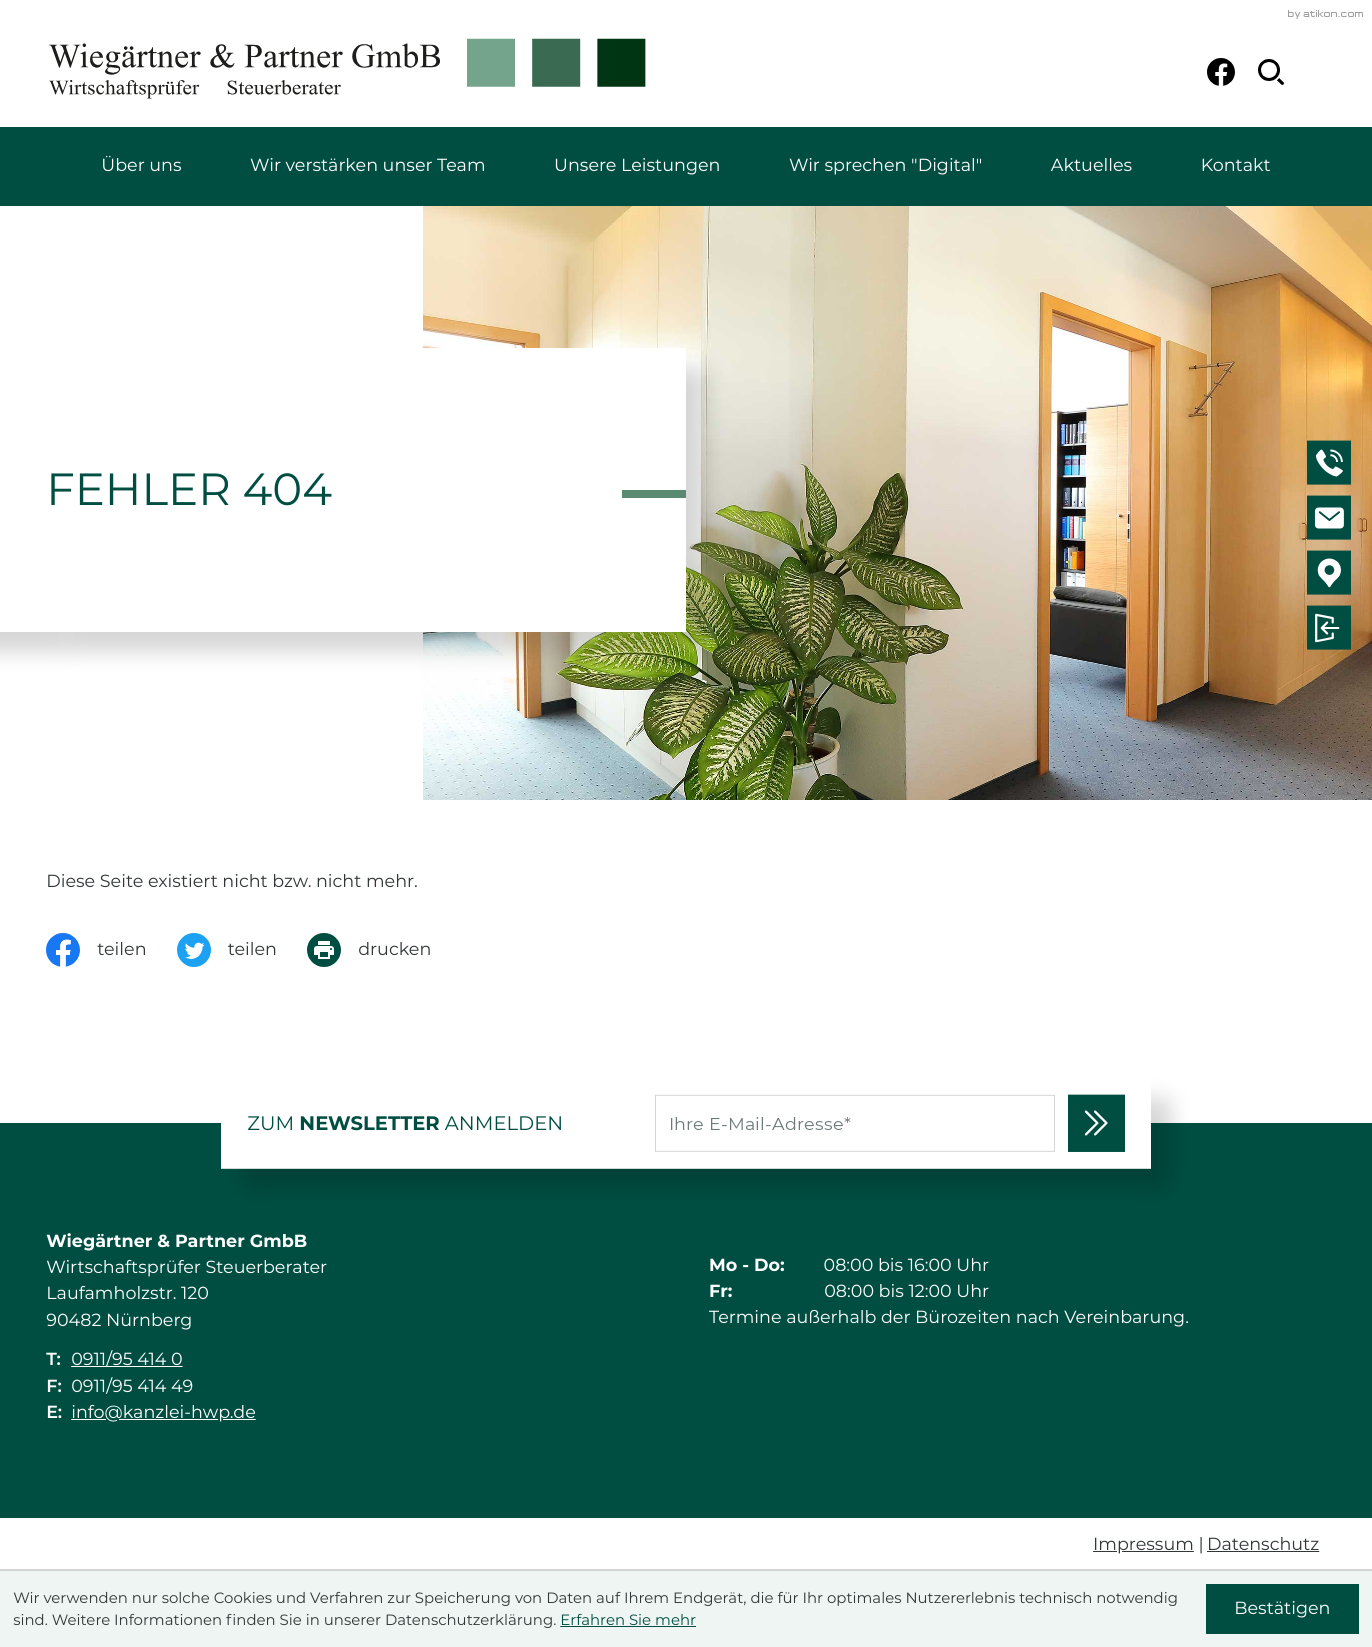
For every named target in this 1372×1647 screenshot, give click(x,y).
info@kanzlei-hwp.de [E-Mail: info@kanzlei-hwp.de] (163, 1412)
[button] (1332, 466)
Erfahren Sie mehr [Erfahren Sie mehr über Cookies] (628, 1620)
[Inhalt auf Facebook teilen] (111, 950)
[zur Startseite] (347, 72)
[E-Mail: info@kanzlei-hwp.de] (1332, 521)
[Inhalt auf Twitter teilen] (242, 950)
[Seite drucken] (384, 950)
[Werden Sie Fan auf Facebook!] (1221, 72)
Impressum (1143, 1544)
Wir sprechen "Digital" (885, 165)
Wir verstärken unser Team (367, 165)
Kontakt (1236, 165)
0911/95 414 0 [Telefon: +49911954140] (126, 1359)
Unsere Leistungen (637, 165)
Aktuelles (1091, 165)
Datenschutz (1263, 1544)
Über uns (141, 165)
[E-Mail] (855, 1123)
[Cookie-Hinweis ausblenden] (1282, 1608)
